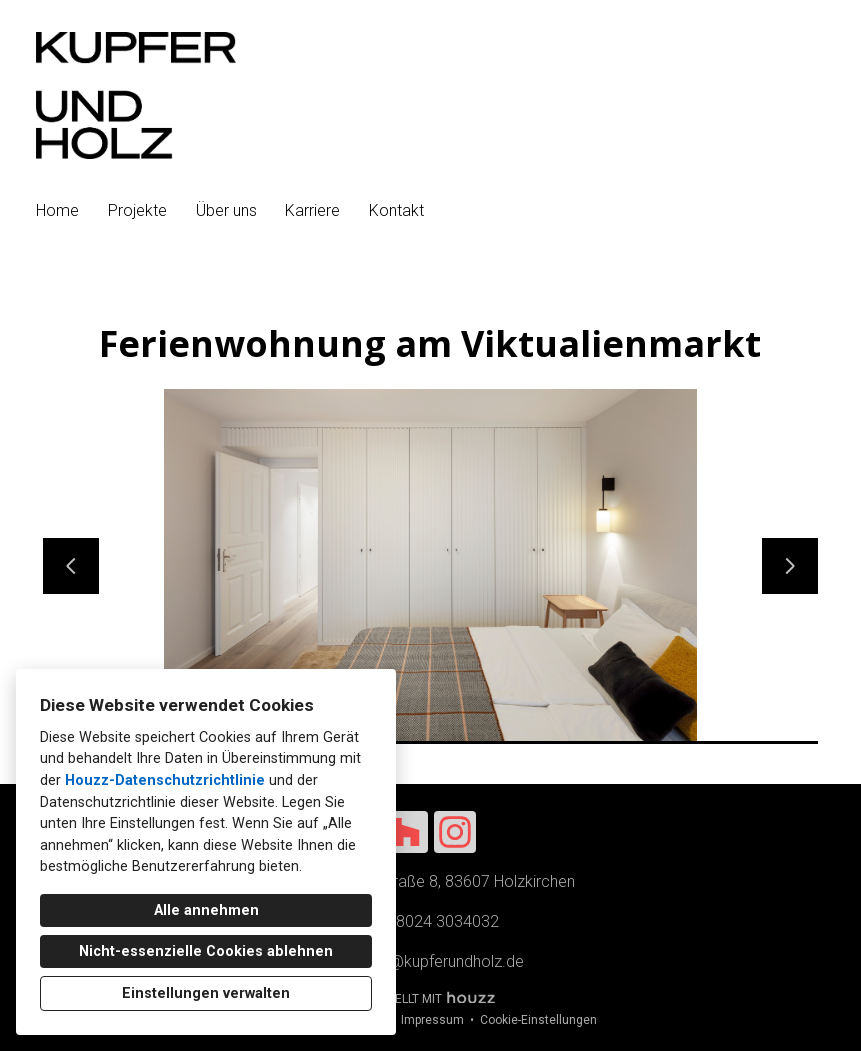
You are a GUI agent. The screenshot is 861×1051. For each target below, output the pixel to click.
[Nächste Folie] (790, 566)
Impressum (432, 1020)
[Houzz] (407, 832)
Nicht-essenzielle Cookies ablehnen (206, 951)
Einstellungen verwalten (206, 993)
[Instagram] (455, 832)
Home (57, 210)
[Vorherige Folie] (71, 566)
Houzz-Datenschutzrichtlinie (165, 780)
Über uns (226, 210)
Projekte (137, 210)
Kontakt (396, 210)
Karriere (312, 210)
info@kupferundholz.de (443, 961)
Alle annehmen (206, 910)
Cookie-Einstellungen (538, 1020)
